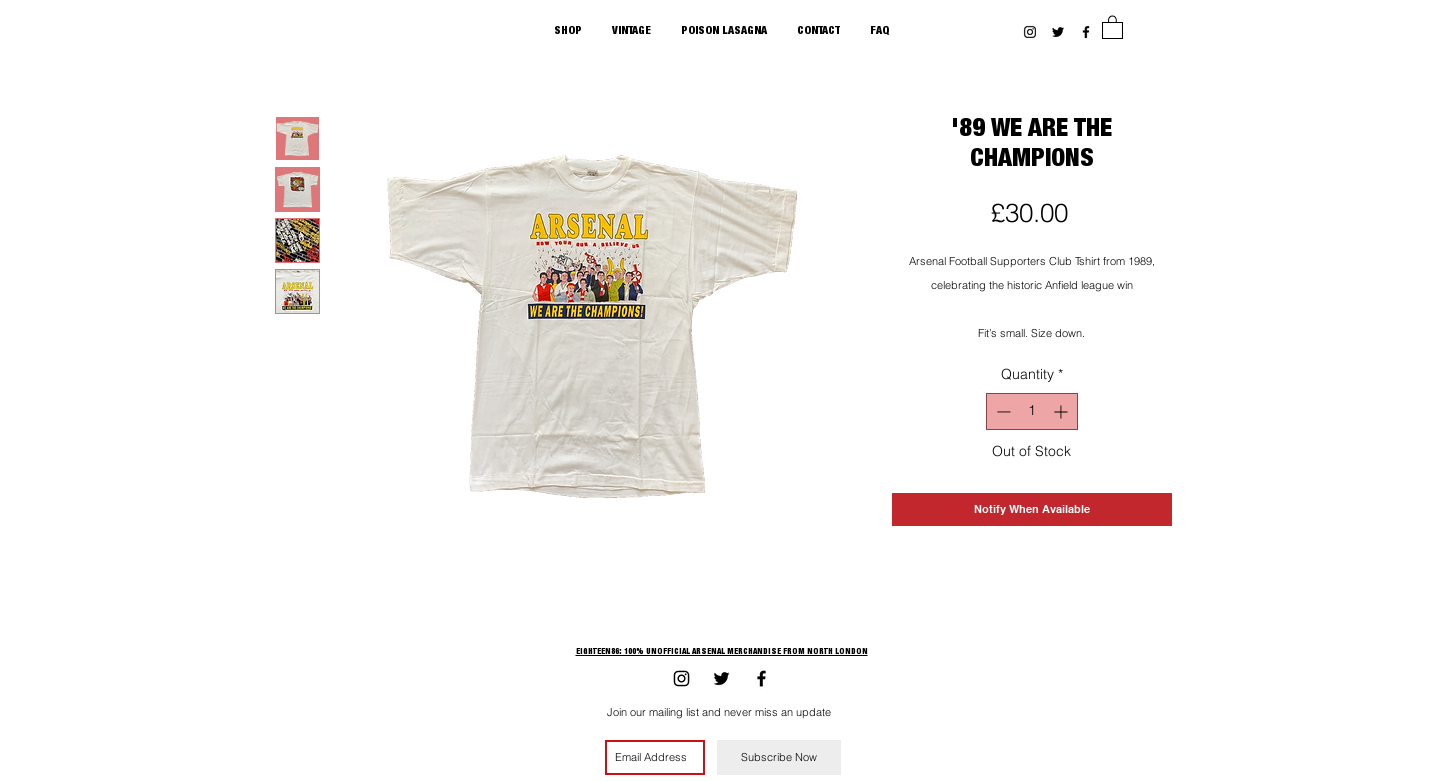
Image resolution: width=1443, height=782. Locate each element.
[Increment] (1062, 411)
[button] (1112, 26)
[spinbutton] (1032, 411)
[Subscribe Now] (779, 757)
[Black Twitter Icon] (1058, 32)
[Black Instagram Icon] (1030, 32)
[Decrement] (1001, 411)
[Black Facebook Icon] (1086, 32)
